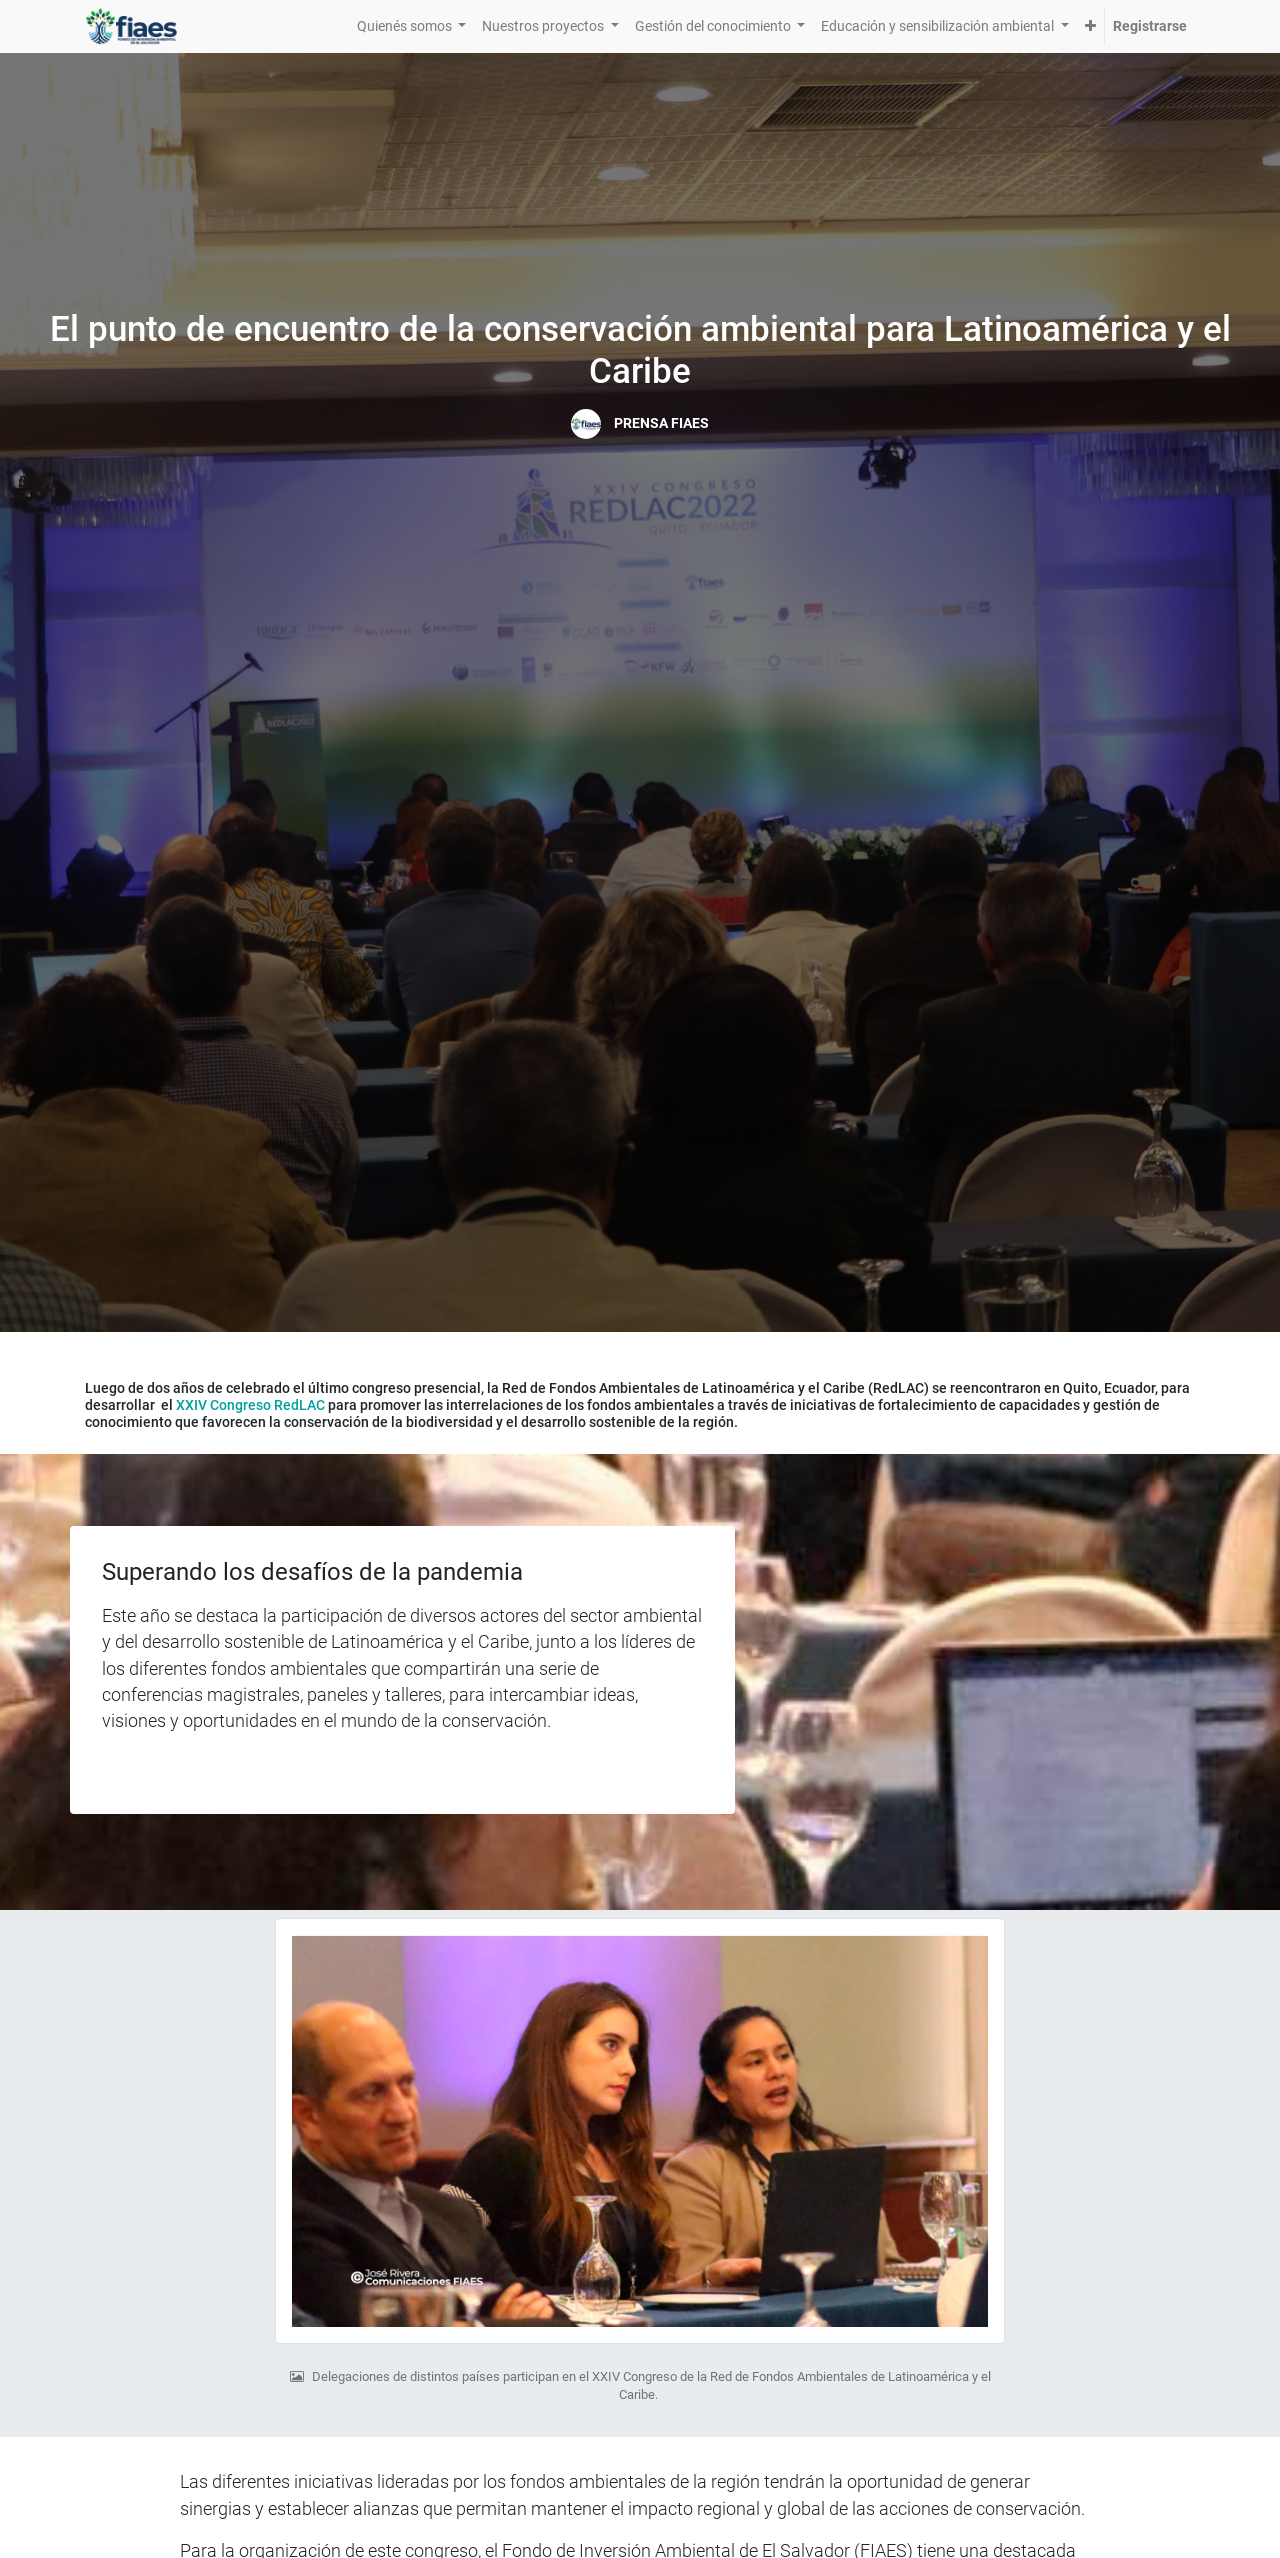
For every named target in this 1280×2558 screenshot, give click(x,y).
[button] (1090, 26)
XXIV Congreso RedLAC (250, 1405)
